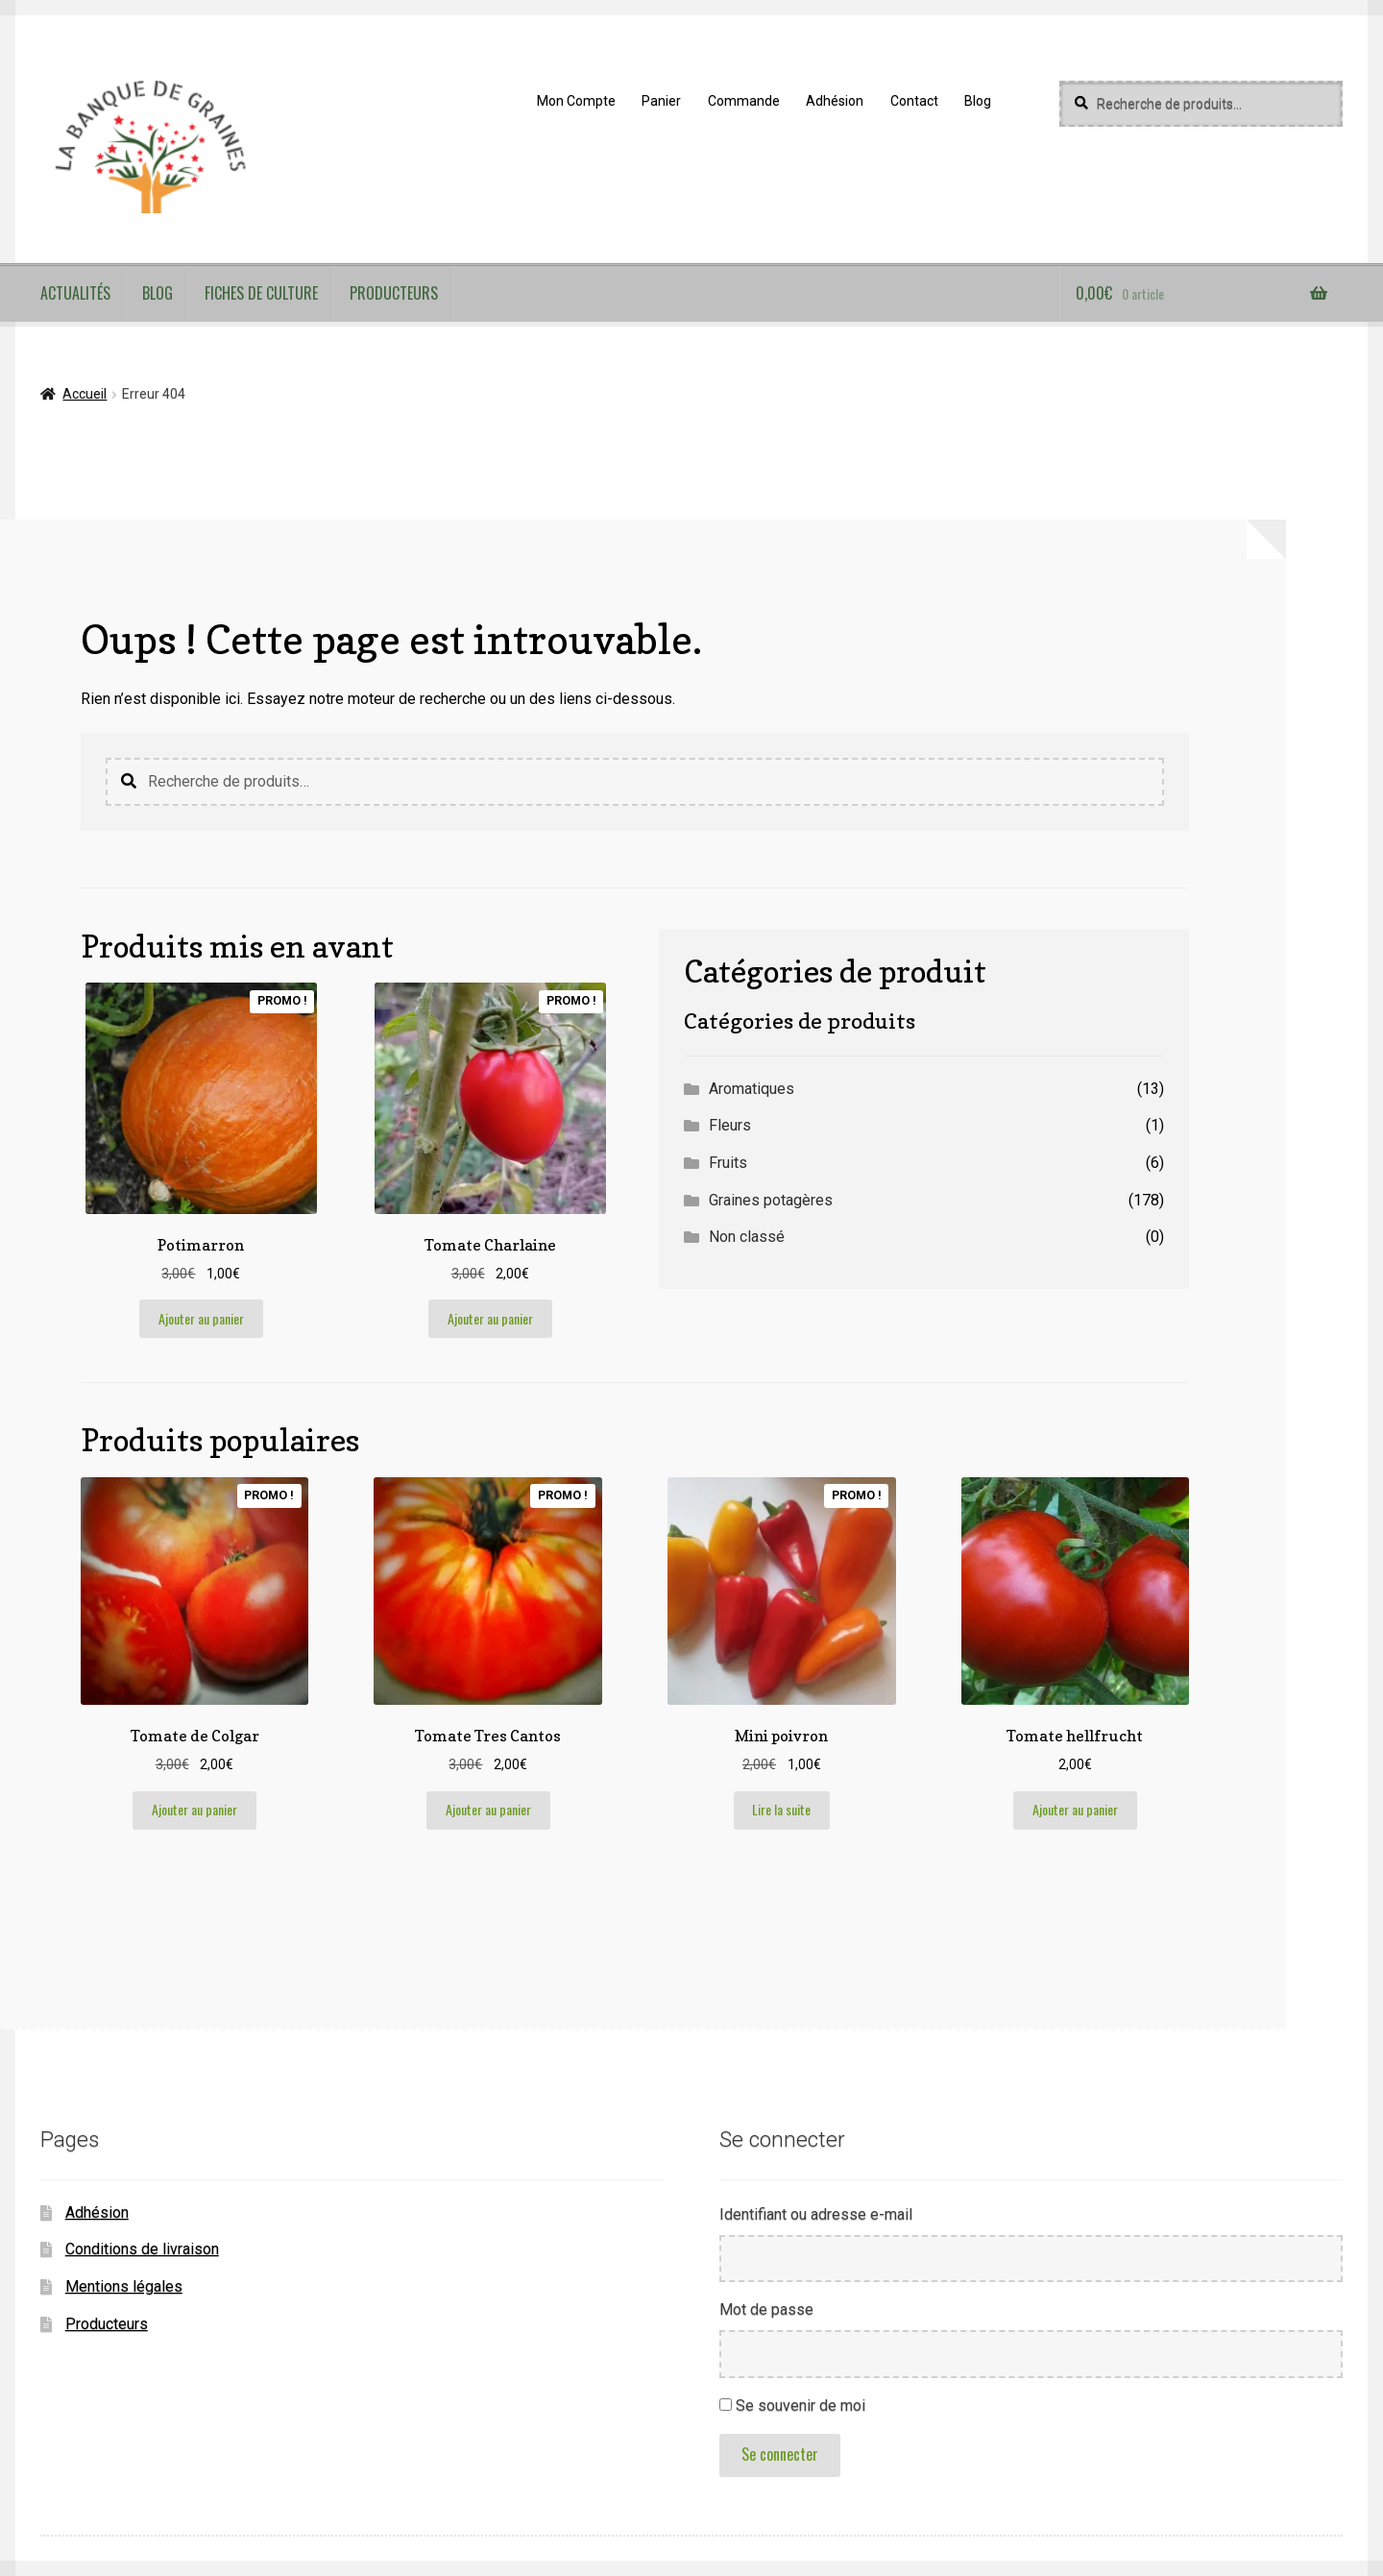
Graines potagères (771, 1200)
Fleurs (730, 1125)
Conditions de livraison (142, 2249)
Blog (977, 101)
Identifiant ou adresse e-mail (815, 2214)
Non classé (747, 1236)
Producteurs (394, 292)
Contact (914, 101)
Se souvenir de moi (800, 2405)
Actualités (75, 292)
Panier (661, 101)
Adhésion (834, 101)
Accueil (84, 393)
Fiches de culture (261, 292)
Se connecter (779, 2454)
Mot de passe (766, 2309)
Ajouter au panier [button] (201, 1318)
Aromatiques (751, 1089)
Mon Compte (576, 101)
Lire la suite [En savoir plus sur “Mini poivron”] (781, 1809)
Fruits (728, 1163)
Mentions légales (123, 2286)
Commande (744, 101)
